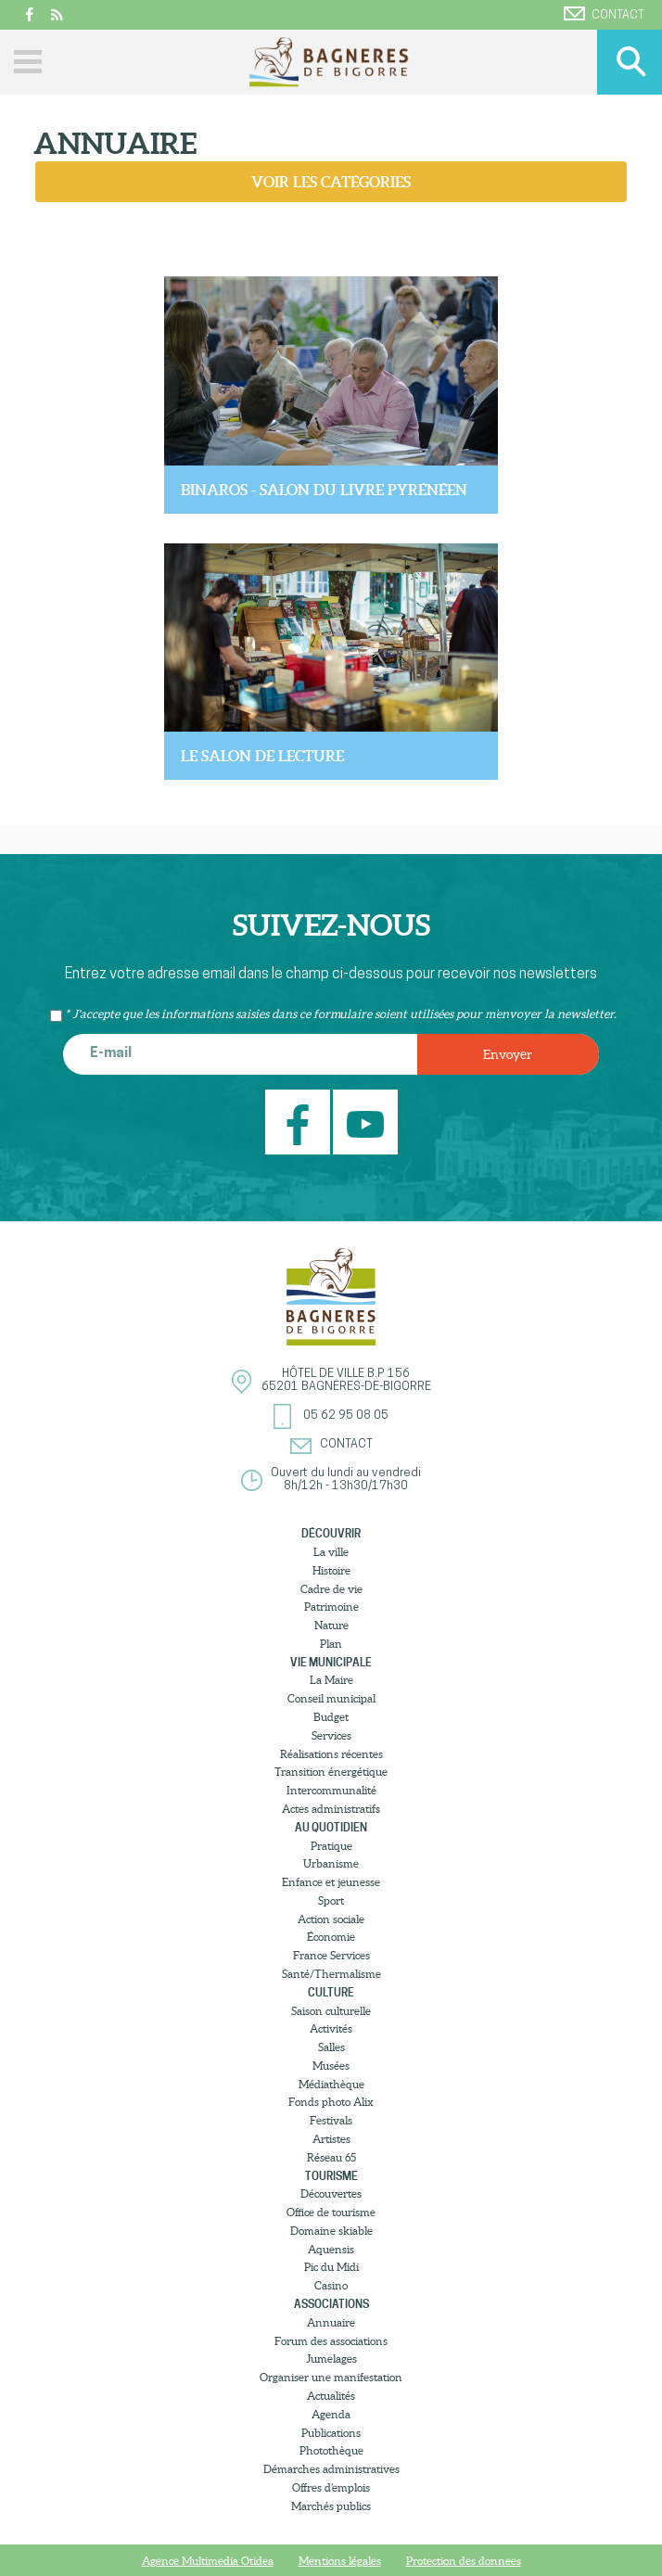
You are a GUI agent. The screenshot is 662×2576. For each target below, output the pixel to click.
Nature (331, 1625)
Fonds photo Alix (331, 2102)
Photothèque (331, 2450)
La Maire (331, 1680)
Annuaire (331, 2322)
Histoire (331, 1570)
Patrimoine (331, 1606)
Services (331, 1735)
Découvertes (331, 2193)
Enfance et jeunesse (331, 1882)
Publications (331, 2433)
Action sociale (331, 1919)
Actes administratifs (331, 1809)
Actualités (331, 2396)
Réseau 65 (331, 2157)
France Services (331, 1955)
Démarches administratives (331, 2469)
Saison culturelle (331, 2011)
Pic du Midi (331, 2267)
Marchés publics (331, 2506)
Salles (331, 2047)
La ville (331, 1552)
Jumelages (331, 2359)
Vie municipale (331, 1662)
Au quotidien (331, 1827)
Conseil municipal (331, 1698)
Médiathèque (331, 2084)
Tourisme (331, 2176)
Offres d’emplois (331, 2487)
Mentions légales (340, 2561)
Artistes (331, 2139)
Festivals (331, 2120)
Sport (331, 1900)
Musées (331, 2066)
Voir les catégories (331, 181)
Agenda (331, 2414)
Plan (331, 1644)
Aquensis (331, 2249)
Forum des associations (331, 2341)
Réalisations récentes (331, 1754)
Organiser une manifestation (331, 2377)
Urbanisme (331, 1863)
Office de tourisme (331, 2212)
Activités (331, 2028)
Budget (331, 1717)
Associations (331, 2304)
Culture (331, 1992)
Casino (331, 2285)
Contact (604, 13)
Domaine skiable (331, 2231)
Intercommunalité (331, 1790)
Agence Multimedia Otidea (208, 2561)
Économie (331, 1937)
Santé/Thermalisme (331, 1974)
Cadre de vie (331, 1589)
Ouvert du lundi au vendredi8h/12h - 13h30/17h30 (346, 1479)
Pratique (331, 1846)
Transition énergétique (331, 1772)
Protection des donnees (463, 2561)
